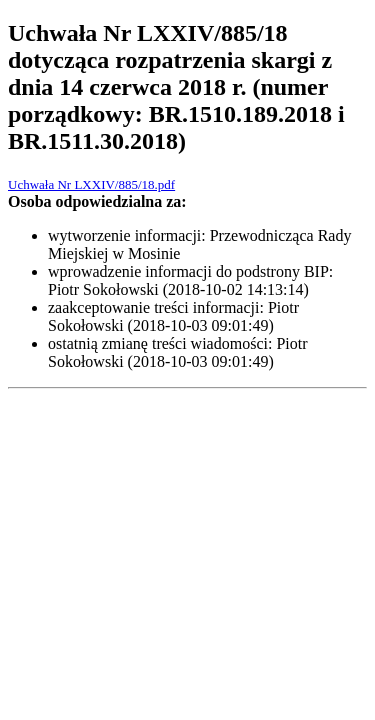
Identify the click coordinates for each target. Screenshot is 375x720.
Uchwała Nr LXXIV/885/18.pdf (91, 184)
